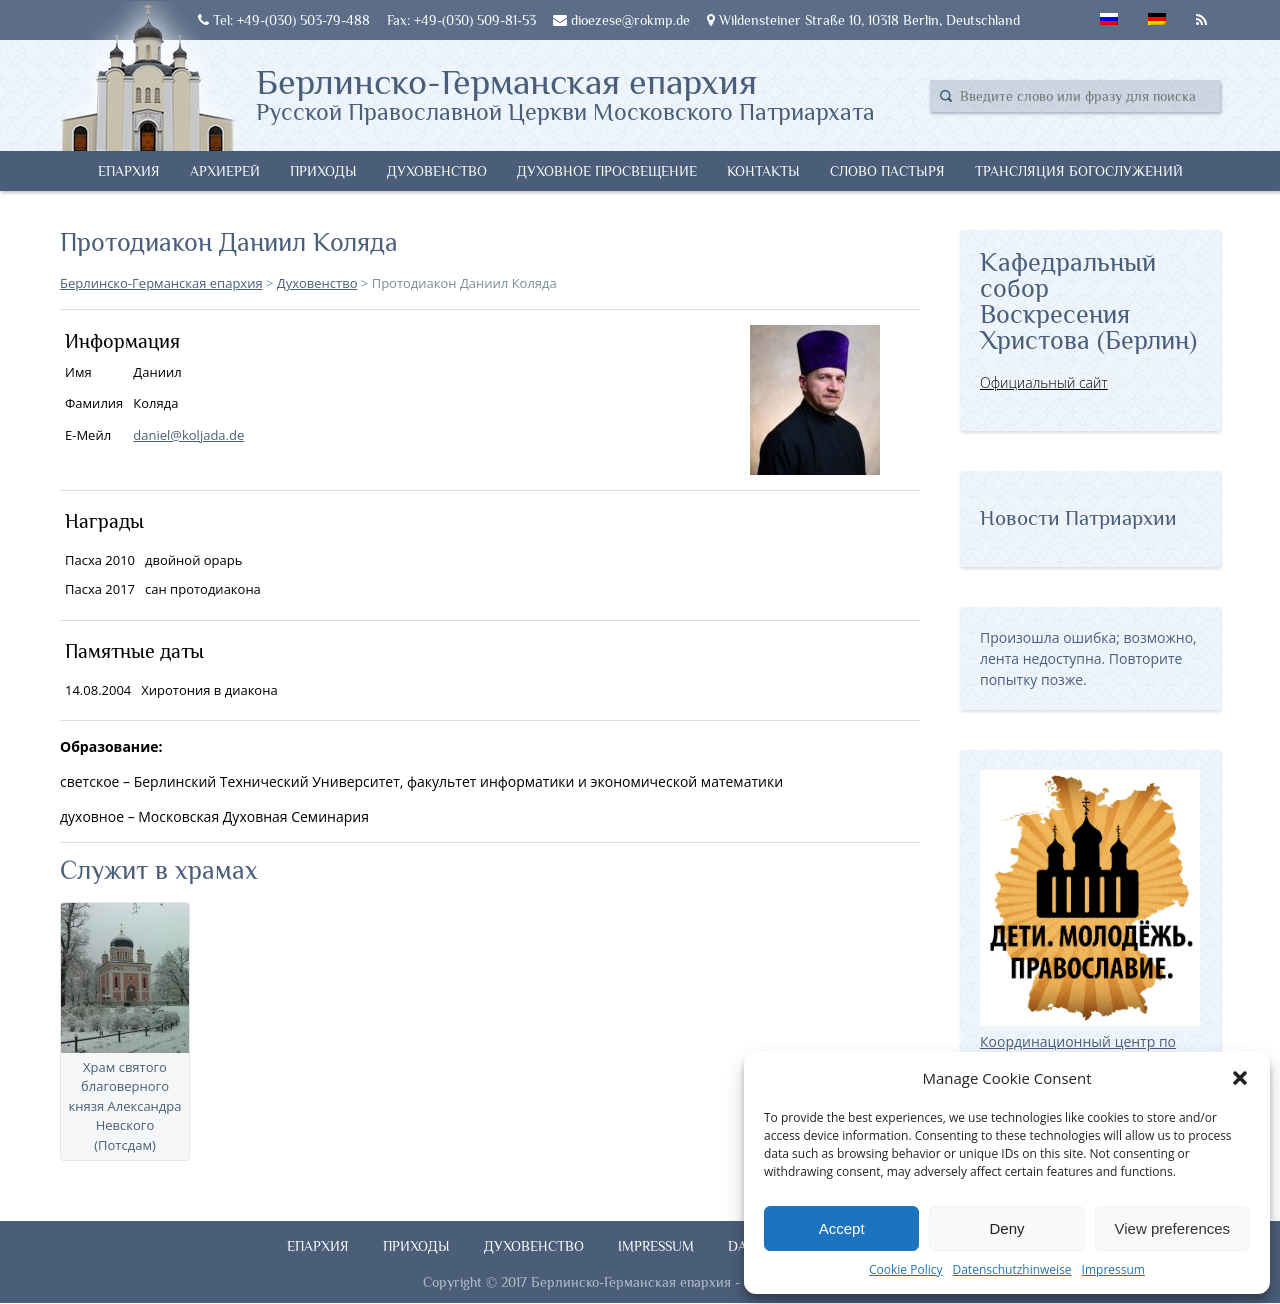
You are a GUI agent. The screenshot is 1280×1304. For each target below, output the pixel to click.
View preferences (1173, 1228)
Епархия (129, 171)
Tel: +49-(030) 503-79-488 (284, 20)
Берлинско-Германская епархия (565, 93)
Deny (1006, 1228)
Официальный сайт (1044, 382)
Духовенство (437, 171)
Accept (842, 1228)
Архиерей (225, 171)
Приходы (323, 171)
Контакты (763, 171)
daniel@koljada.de (188, 435)
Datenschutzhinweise (1011, 1269)
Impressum (1113, 1269)
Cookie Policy (905, 1269)
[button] (1240, 1078)
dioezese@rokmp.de (621, 20)
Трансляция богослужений (1079, 171)
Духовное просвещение (607, 171)
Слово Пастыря (887, 171)
